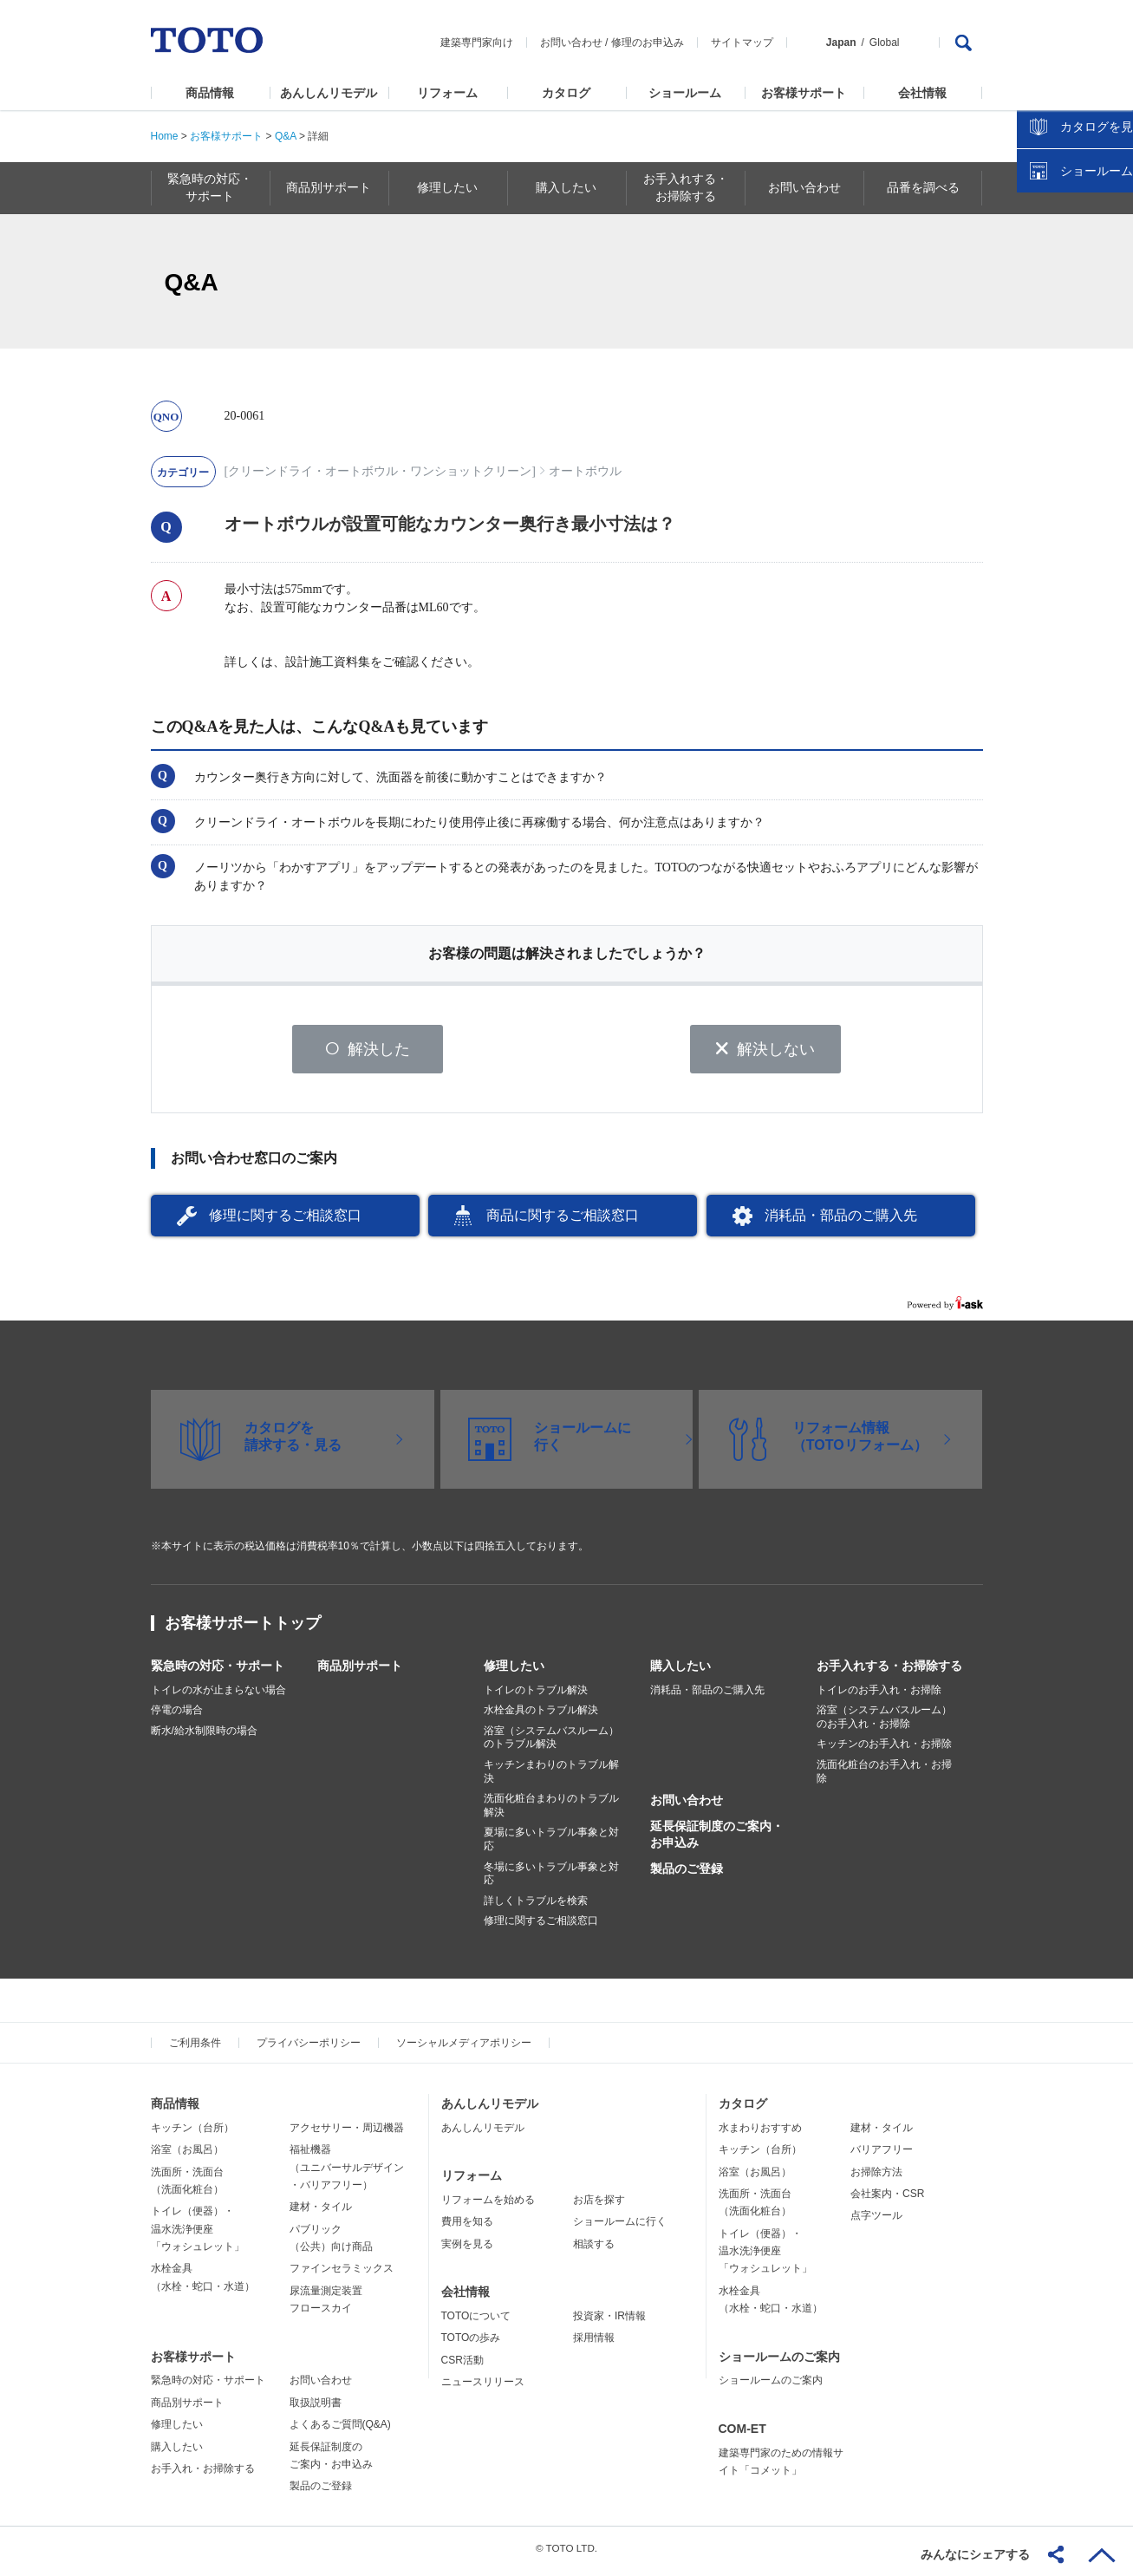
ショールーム (684, 93)
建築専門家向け (476, 42)
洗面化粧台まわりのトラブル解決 (551, 1812)
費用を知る (467, 2228)
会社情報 (922, 93)
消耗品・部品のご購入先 (841, 1221)
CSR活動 (462, 2366)
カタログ (566, 93)
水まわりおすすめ (760, 2134)
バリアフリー (881, 2155)
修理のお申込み (647, 42)
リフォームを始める (488, 2206)
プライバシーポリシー (309, 2049)
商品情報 (210, 93)
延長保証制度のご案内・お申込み (717, 1840)
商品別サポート (359, 1672)
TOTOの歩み (471, 2344)
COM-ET (742, 2435)
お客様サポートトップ (243, 1629)
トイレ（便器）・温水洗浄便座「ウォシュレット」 (197, 2236)
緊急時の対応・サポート (217, 1672)
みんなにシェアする (975, 2554)
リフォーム (447, 93)
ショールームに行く (620, 2228)
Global (884, 42)
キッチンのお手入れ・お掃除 (884, 1751)
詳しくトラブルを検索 (536, 1907)
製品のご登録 (686, 1874)
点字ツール (876, 2222)
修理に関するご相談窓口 (285, 1221)
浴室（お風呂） (187, 2155)
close (1111, 281)
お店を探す (599, 2206)
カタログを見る (1062, 326)
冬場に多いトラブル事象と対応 (551, 1880)
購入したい (680, 1672)
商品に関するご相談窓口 (562, 1221)
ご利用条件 (195, 2049)
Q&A (285, 136)
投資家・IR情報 (609, 2322)
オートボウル (585, 471)
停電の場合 (177, 1717)
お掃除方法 (876, 2178)
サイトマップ (742, 42)
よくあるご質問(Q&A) (340, 2431)
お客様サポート (803, 93)
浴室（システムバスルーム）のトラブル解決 (551, 1744)
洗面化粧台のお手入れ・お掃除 (884, 1777)
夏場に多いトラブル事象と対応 (551, 1846)
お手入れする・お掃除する (889, 1672)
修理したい (514, 1672)
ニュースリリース (482, 2388)
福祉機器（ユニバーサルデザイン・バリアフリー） (347, 2173)
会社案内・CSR (887, 2200)
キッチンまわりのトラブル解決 (551, 1777)
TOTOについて (476, 2322)
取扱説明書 (316, 2409)
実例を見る (467, 2250)
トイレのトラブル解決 (536, 1696)
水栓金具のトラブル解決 (541, 1717)
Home (165, 136)
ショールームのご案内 (779, 2363)
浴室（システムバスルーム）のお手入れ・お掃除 (884, 1724)
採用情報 (594, 2344)
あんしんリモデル (328, 93)
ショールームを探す (1075, 370)
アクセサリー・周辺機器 (347, 2134)
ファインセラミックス (342, 2275)
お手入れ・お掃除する (203, 2474)
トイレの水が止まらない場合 (218, 1696)
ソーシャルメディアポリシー (463, 2049)
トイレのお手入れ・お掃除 (879, 1696)
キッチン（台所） (192, 2134)
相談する (594, 2250)
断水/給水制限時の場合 (204, 1737)
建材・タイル (321, 2214)
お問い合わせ (571, 42)
